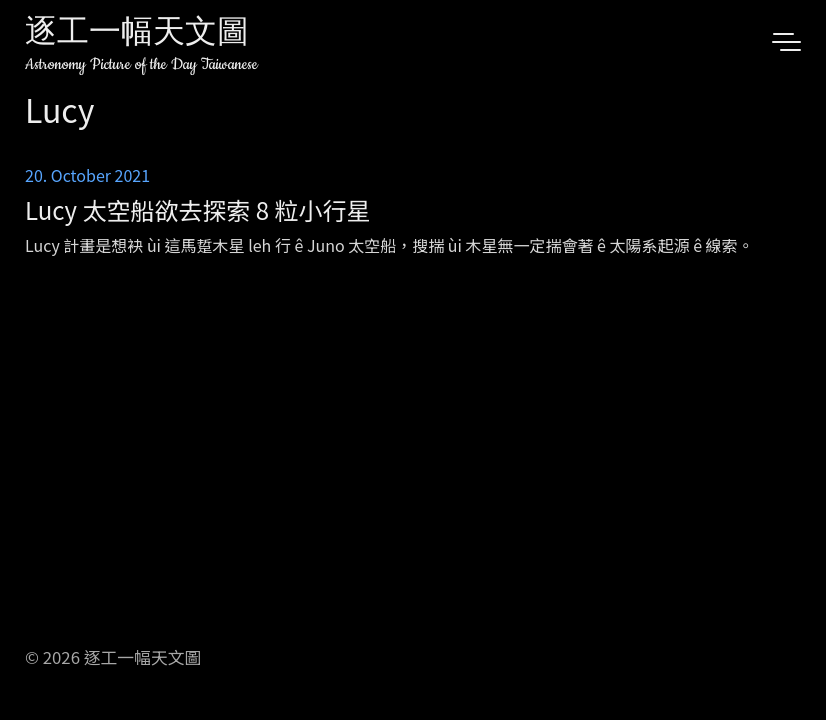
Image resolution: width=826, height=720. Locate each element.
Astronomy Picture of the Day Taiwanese (141, 64)
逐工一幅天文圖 (137, 34)
